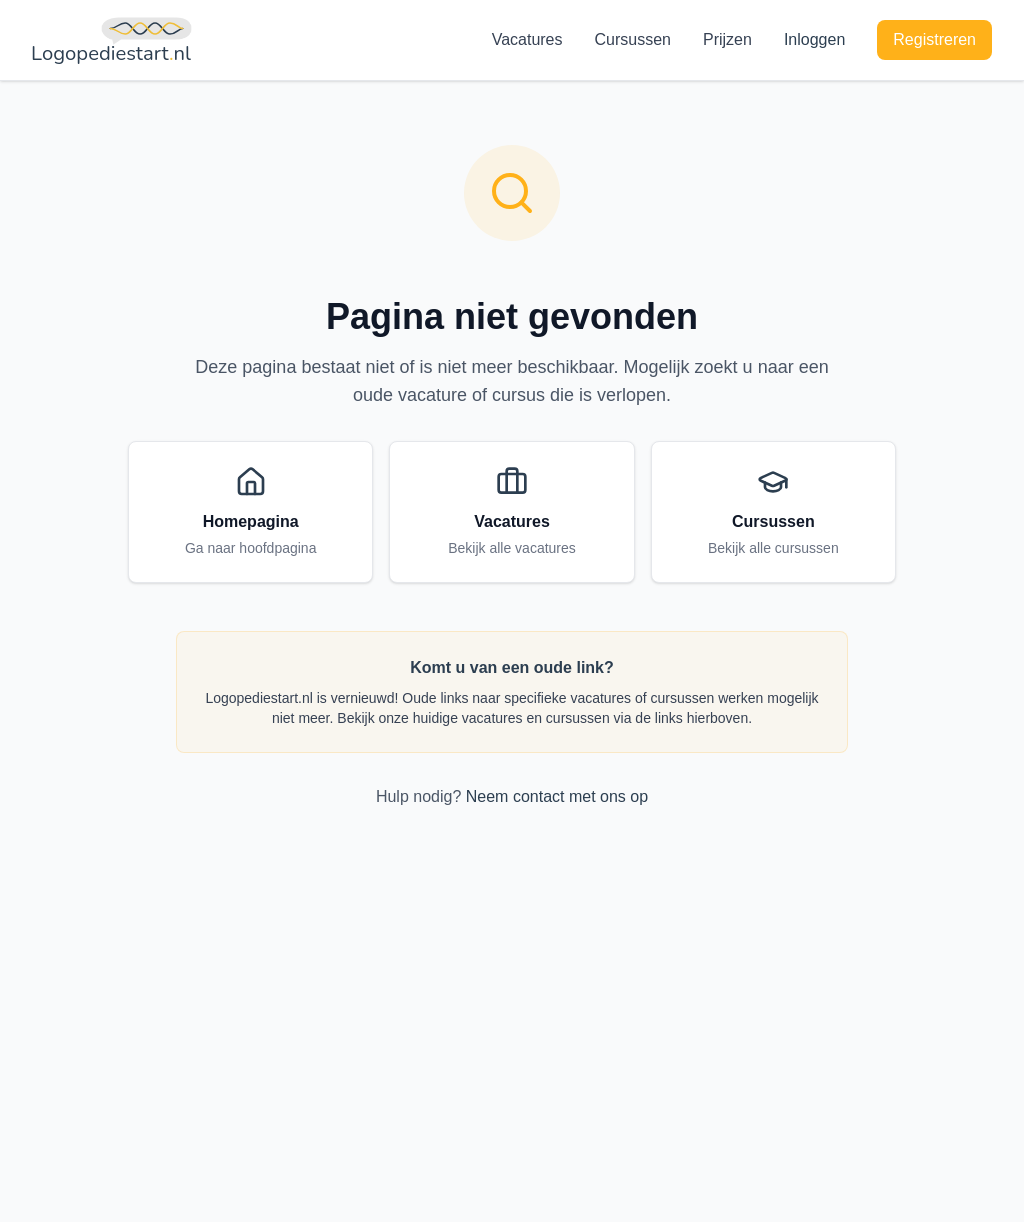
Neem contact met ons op (557, 796)
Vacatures (527, 39)
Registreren (934, 39)
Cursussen (633, 39)
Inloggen (814, 39)
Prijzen (727, 39)
